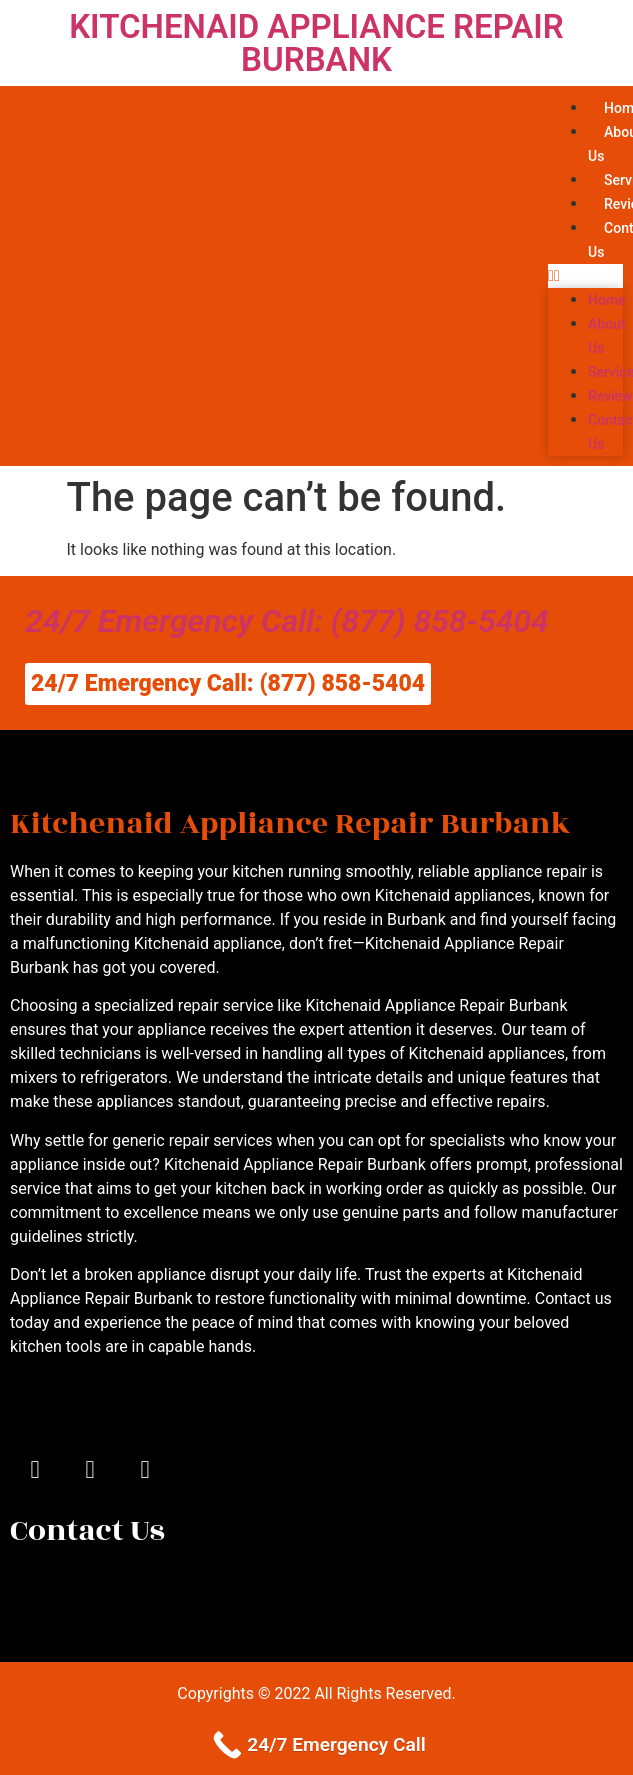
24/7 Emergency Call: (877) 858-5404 (287, 621)
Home (607, 300)
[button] (585, 276)
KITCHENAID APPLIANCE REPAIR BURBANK (316, 43)
